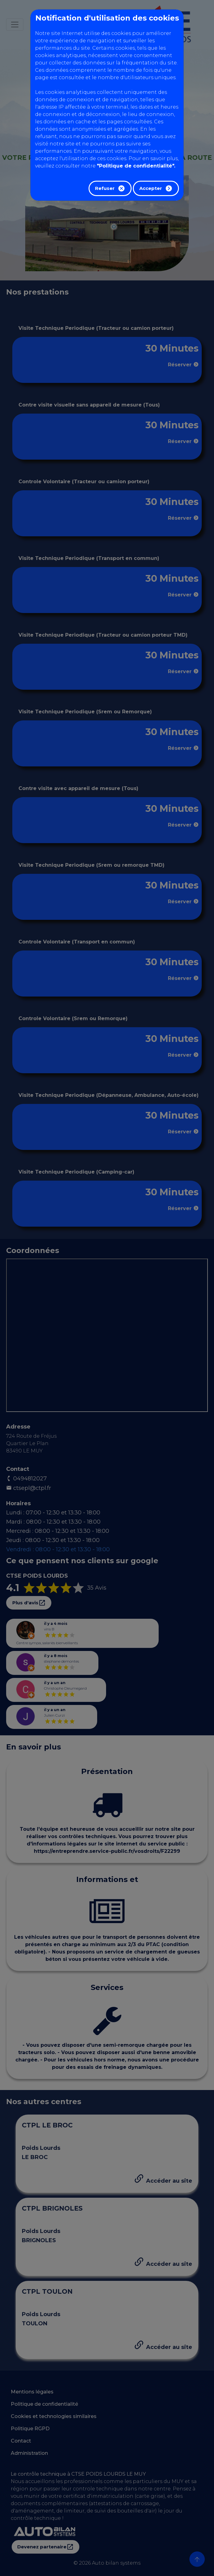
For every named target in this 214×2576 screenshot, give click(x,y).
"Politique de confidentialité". (136, 166)
